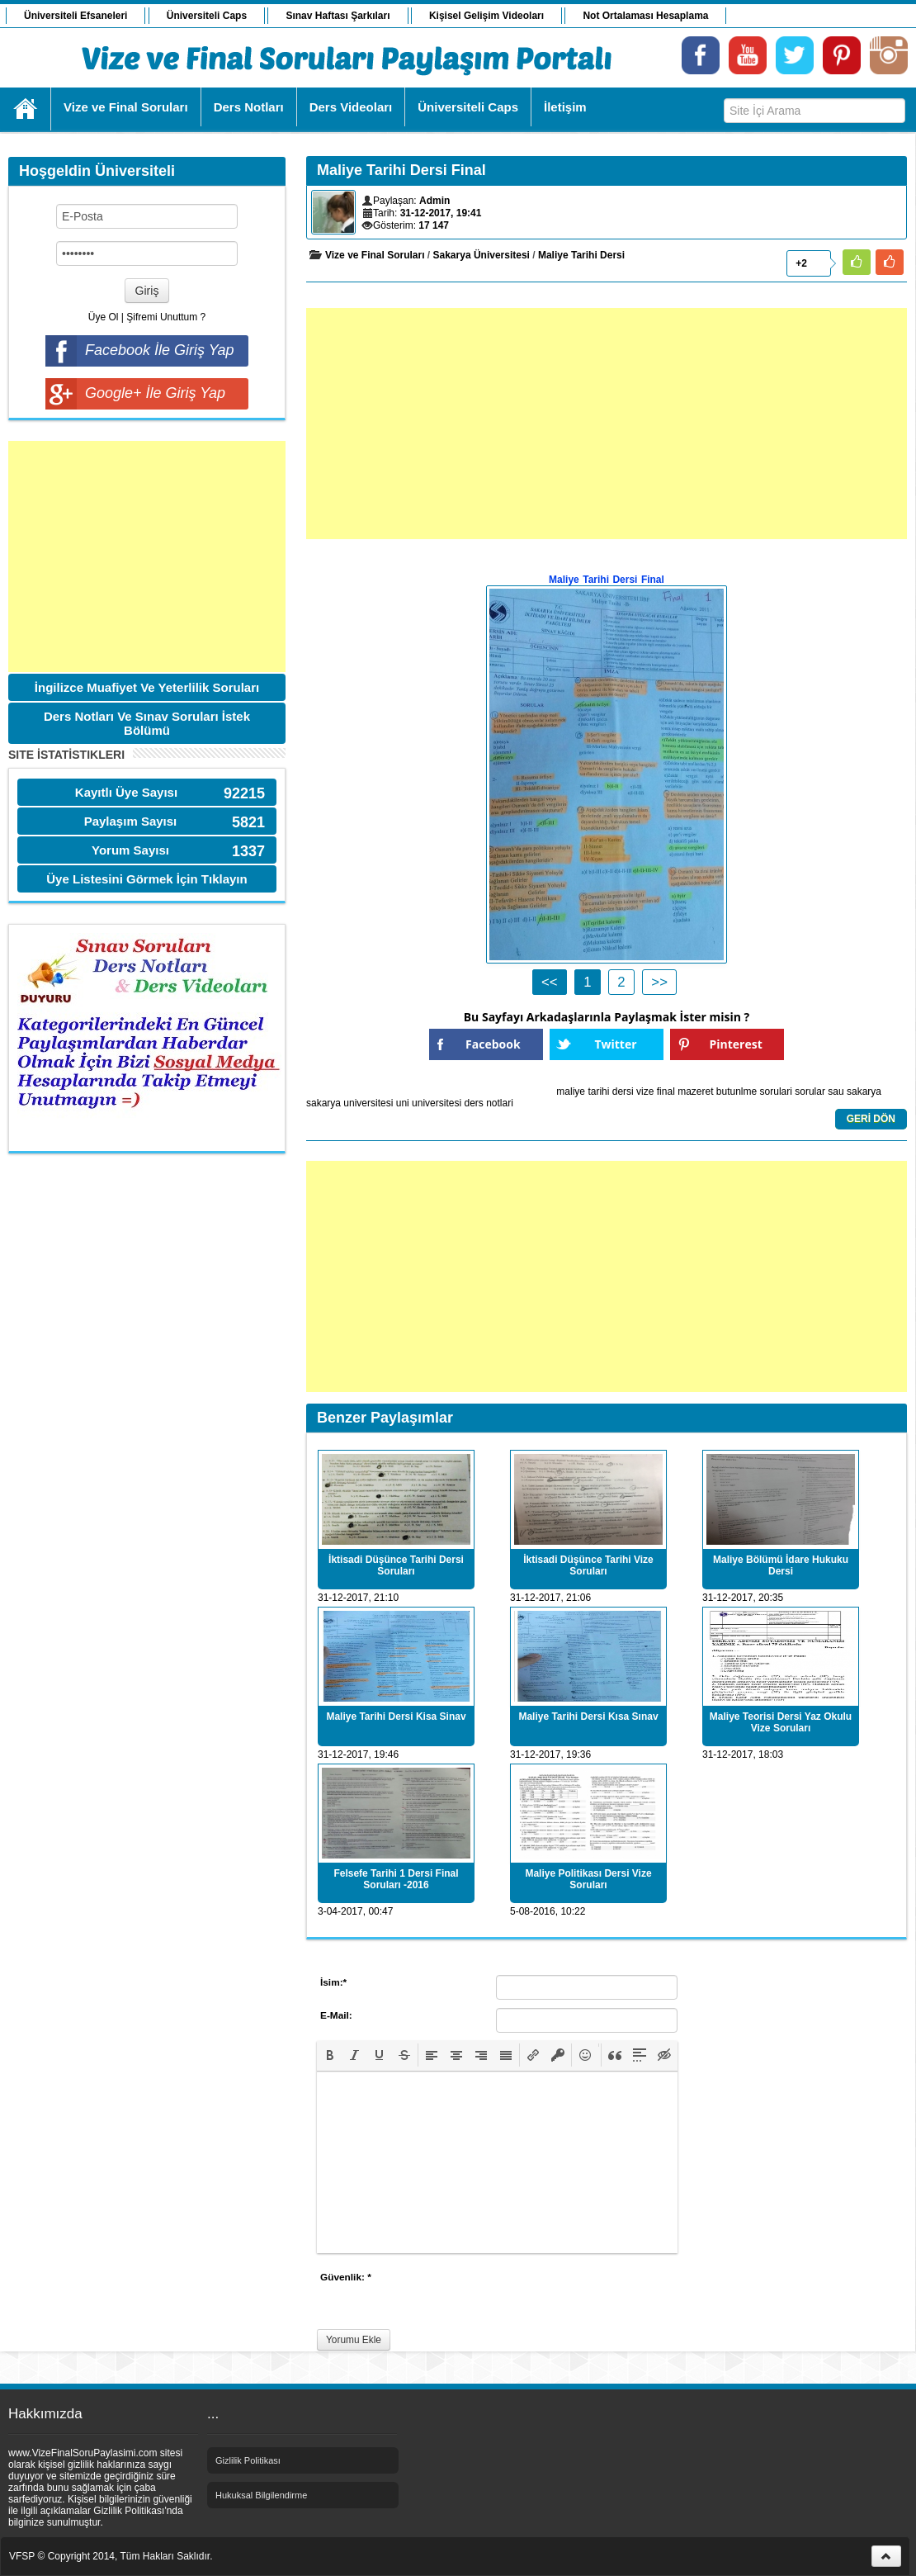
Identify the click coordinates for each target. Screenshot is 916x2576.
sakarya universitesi (349, 1103)
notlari (499, 1103)
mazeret (695, 1091)
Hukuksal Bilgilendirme (261, 2495)
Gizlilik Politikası (248, 2460)
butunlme (736, 1091)
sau (835, 1091)
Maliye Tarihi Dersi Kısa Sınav (588, 1716)
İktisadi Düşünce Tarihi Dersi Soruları (396, 1565)
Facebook (493, 1044)
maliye (570, 1091)
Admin (434, 200)
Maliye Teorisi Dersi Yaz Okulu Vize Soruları (781, 1722)
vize (645, 1091)
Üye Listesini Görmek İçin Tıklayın (146, 879)
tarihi (598, 1091)
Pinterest (736, 1044)
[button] (330, 2055)
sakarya (864, 1091)
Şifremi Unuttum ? (165, 317)
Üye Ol (103, 317)
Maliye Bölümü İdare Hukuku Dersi (780, 1565)
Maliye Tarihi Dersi (581, 255)
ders (473, 1103)
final (666, 1091)
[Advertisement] (147, 556)
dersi (623, 1091)
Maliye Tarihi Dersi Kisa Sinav (395, 1716)
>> (659, 982)
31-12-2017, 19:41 (441, 213)
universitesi (436, 1103)
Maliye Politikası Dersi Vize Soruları (588, 1879)
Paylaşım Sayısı (130, 821)
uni (402, 1103)
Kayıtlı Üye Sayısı (126, 792)
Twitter (615, 1044)
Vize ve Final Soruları (375, 255)
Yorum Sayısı (130, 850)
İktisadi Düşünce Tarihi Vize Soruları (588, 1565)
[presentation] (330, 2055)
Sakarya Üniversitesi (481, 255)
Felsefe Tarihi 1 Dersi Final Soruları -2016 (395, 1879)
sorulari (776, 1091)
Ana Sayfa (26, 109)
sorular (810, 1091)
